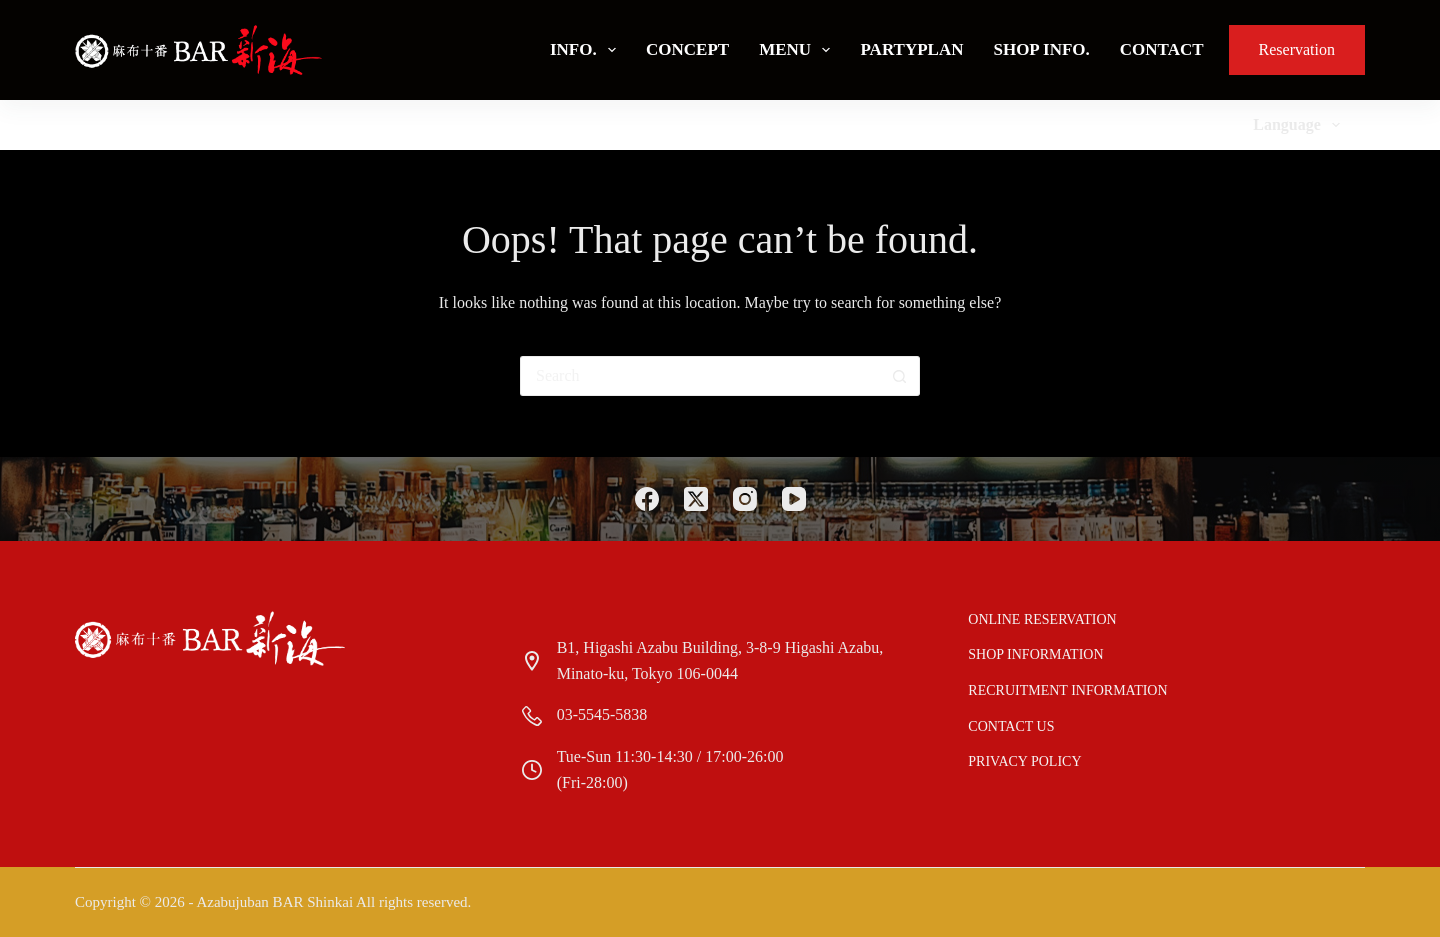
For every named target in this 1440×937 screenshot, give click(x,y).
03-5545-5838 (602, 714)
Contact (1162, 49)
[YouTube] (794, 499)
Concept (687, 49)
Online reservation (1042, 619)
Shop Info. (1041, 49)
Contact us (1011, 726)
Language (1300, 125)
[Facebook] (647, 499)
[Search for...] (700, 376)
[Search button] (900, 376)
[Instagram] (745, 499)
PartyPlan (911, 49)
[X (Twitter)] (696, 499)
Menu (798, 50)
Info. (587, 50)
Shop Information (1035, 654)
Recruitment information (1067, 690)
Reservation (1297, 49)
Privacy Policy (1024, 761)
